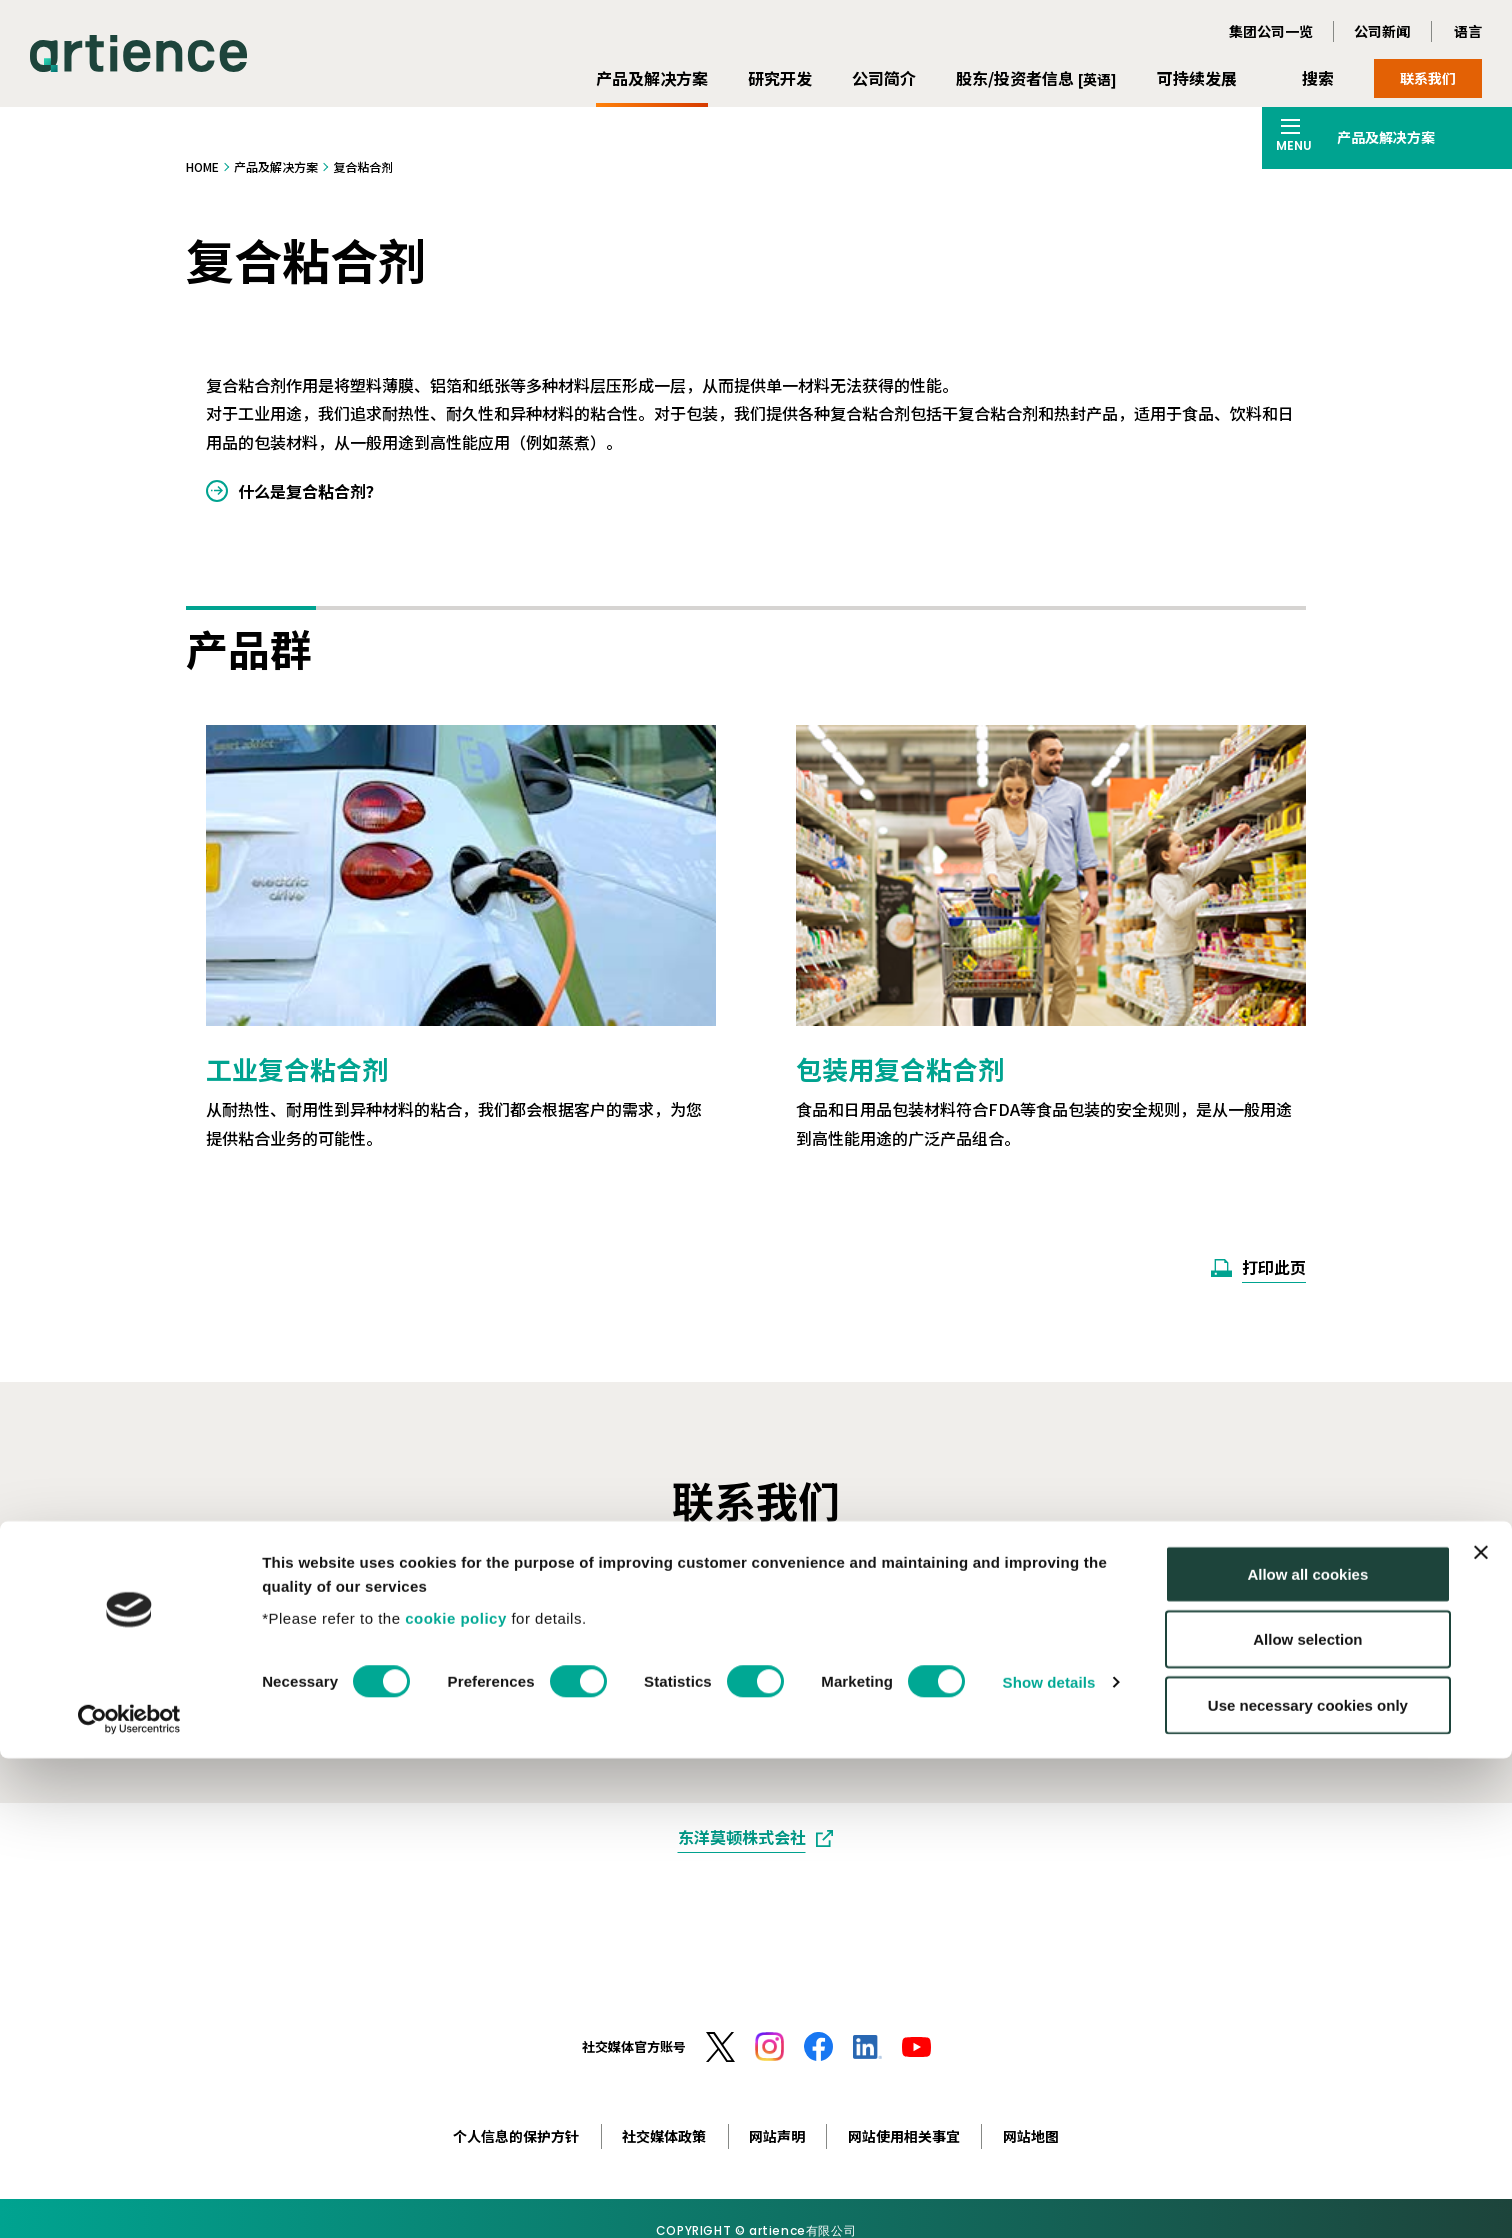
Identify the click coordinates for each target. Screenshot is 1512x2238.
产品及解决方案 (652, 78)
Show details (1049, 2162)
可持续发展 (1197, 78)
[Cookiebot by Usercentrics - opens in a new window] (129, 2199)
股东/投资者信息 (1036, 78)
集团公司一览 (1271, 31)
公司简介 (884, 78)
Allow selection (1307, 2119)
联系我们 (1428, 78)
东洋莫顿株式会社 (742, 1837)
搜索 (1318, 78)
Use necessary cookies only (1308, 2184)
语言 (1468, 31)
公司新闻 (1382, 31)
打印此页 (1274, 1267)
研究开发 (780, 78)
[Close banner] (1481, 2032)
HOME (202, 166)
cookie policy (456, 2097)
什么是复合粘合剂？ (310, 491)
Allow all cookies (1307, 2053)
